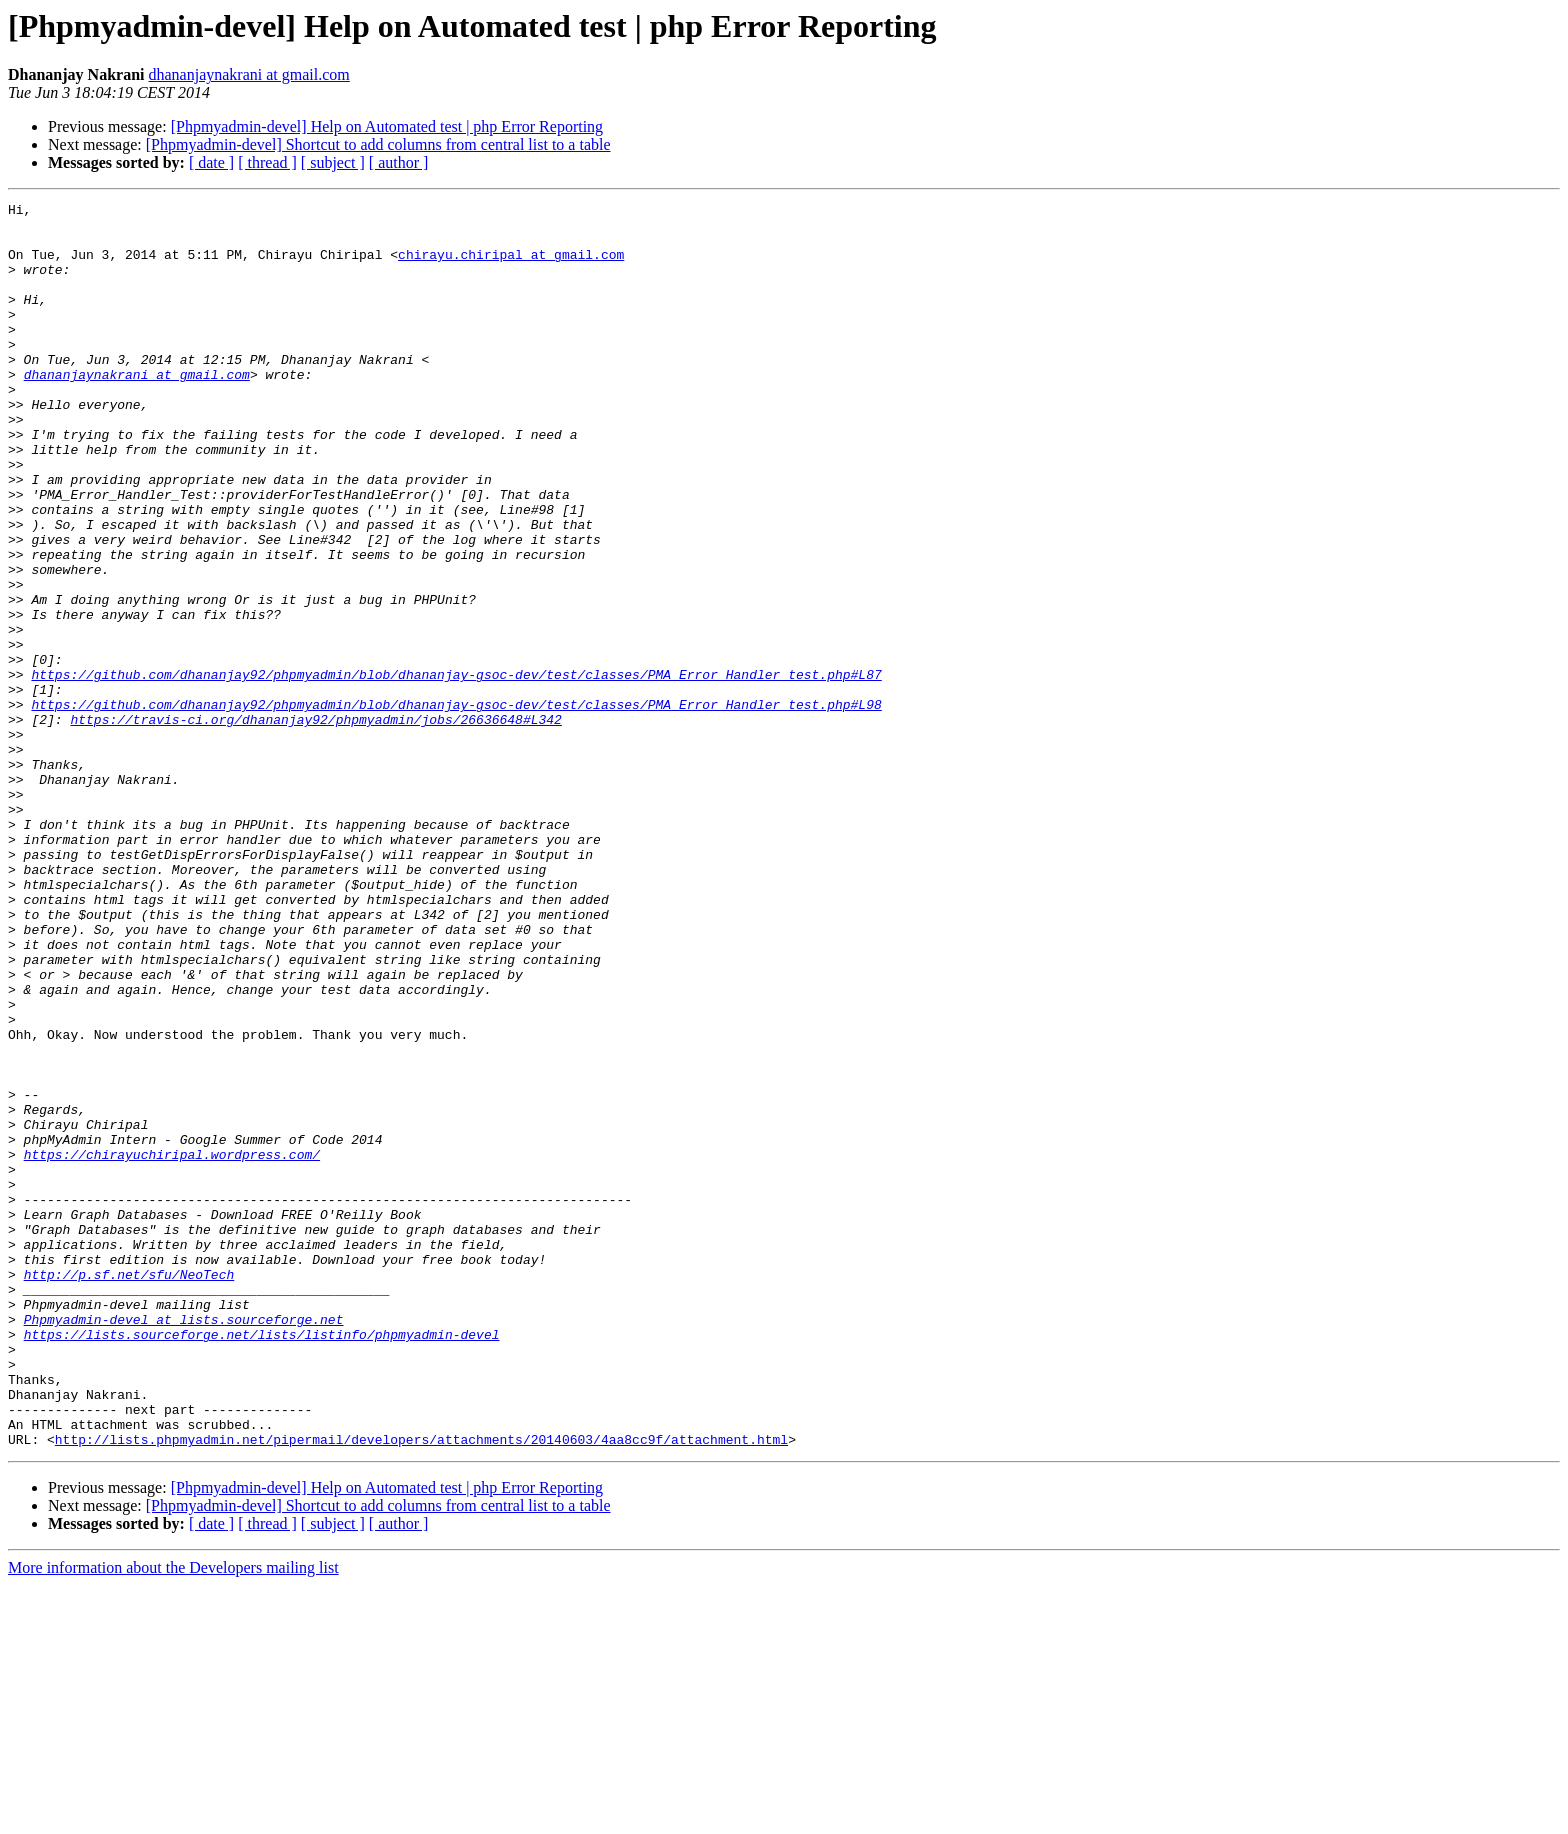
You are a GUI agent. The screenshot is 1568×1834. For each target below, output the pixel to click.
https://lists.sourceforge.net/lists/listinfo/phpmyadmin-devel (262, 1562)
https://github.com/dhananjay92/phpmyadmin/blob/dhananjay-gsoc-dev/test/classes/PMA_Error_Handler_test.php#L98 (456, 806)
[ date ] (211, 162)
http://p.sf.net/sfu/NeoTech (129, 1490)
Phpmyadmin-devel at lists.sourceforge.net (184, 1544)
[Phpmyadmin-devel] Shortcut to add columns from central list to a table (378, 144)
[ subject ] (333, 162)
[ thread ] (267, 162)
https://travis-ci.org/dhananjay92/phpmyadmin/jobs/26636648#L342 (315, 824)
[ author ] (399, 162)
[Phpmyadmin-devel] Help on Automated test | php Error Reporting (387, 126)
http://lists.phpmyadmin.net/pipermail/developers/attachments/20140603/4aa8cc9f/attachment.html (421, 1688)
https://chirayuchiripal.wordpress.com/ (172, 1346)
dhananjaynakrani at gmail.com (248, 74)
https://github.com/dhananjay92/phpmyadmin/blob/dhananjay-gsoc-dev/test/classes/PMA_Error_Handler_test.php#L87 (456, 770)
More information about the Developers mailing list (173, 1816)
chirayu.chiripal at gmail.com (511, 266)
